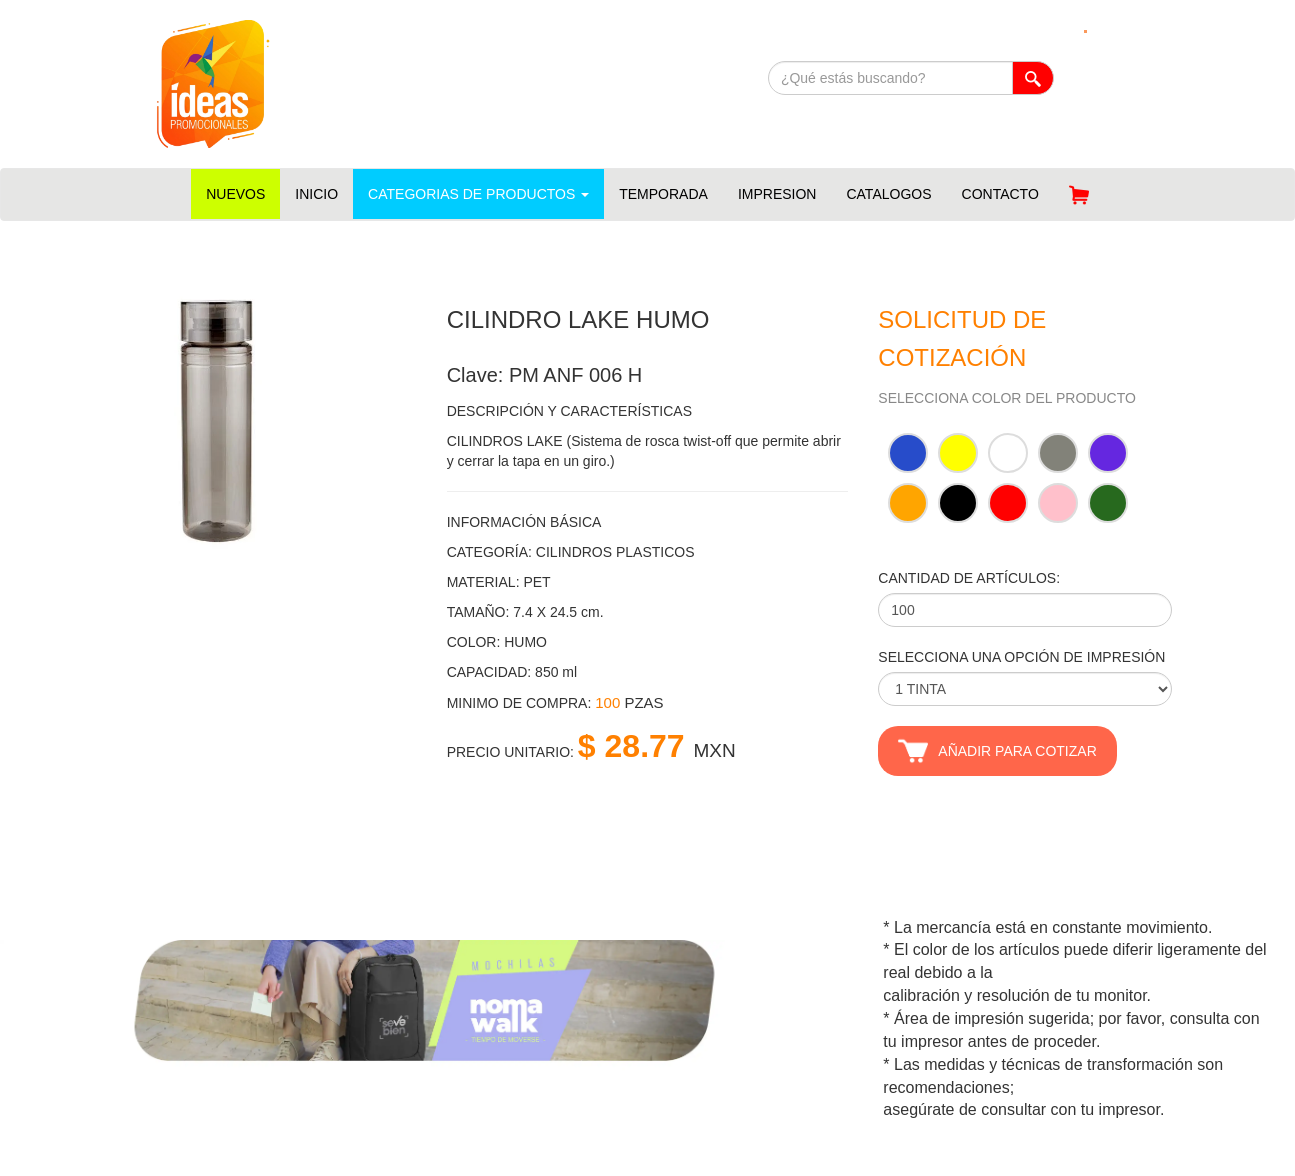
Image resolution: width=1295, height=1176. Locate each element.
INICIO (316, 194)
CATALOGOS (888, 194)
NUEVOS (235, 194)
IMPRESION (777, 194)
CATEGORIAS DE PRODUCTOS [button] (478, 194)
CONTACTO (1000, 194)
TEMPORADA (663, 194)
